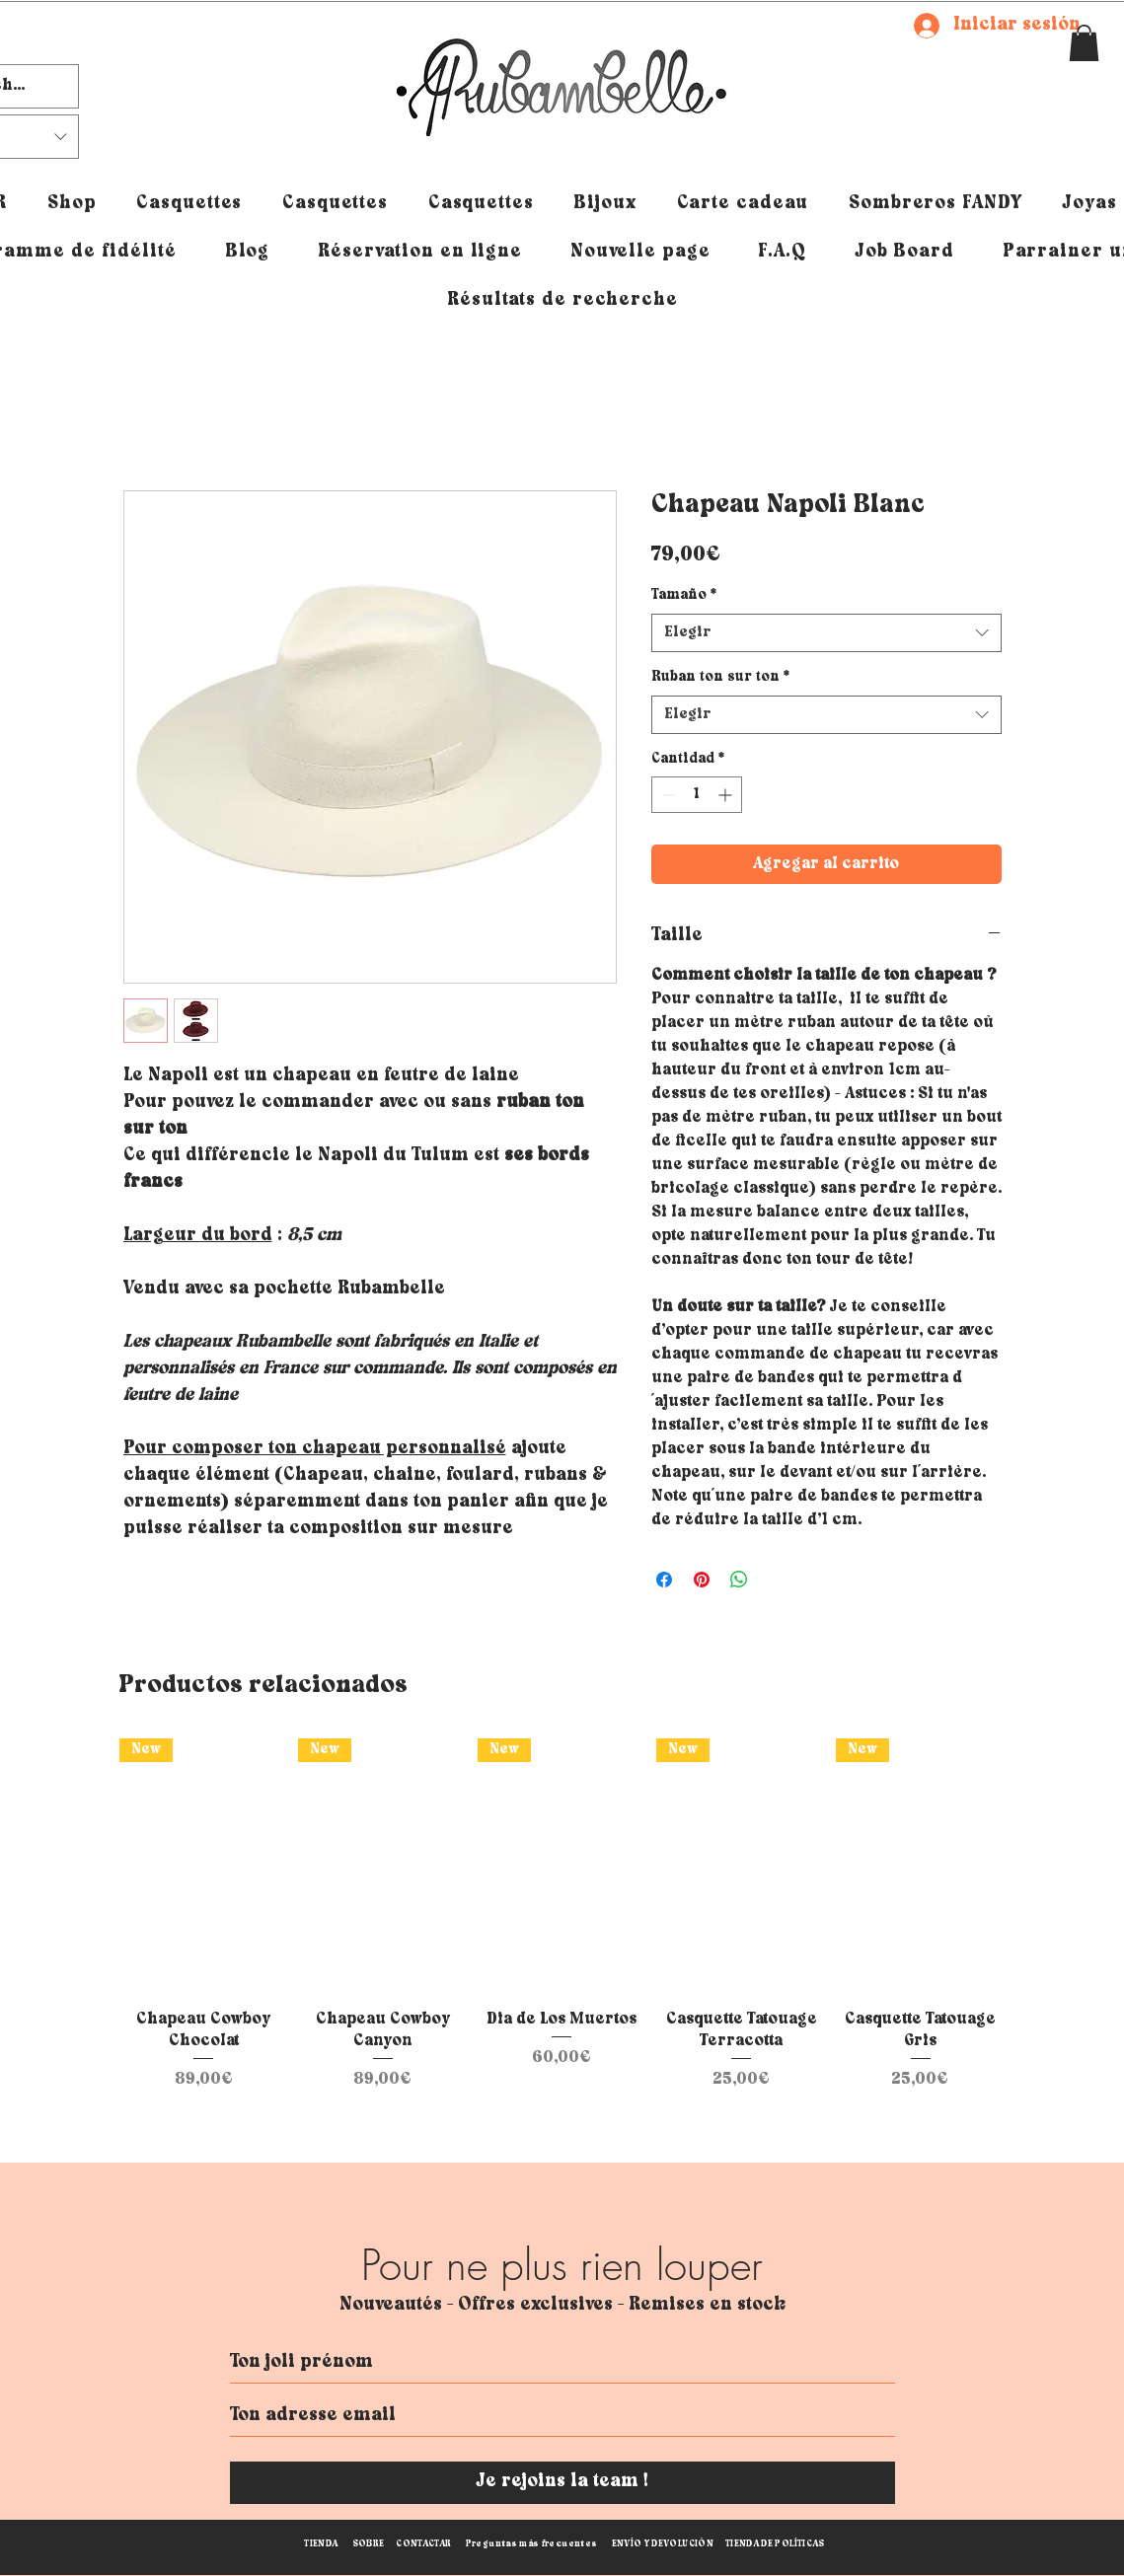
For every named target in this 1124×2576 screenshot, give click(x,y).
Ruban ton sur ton (720, 677)
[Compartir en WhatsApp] (739, 1579)
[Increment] (726, 794)
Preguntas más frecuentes (532, 2543)
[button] (1084, 43)
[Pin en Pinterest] (701, 1579)
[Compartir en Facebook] (664, 1579)
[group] (562, 1915)
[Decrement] (666, 794)
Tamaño (683, 595)
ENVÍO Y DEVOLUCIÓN (662, 2543)
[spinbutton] (696, 794)
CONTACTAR (423, 2543)
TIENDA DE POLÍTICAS (775, 2543)
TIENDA (320, 2543)
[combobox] (826, 633)
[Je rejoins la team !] (562, 2483)
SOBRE (368, 2543)
